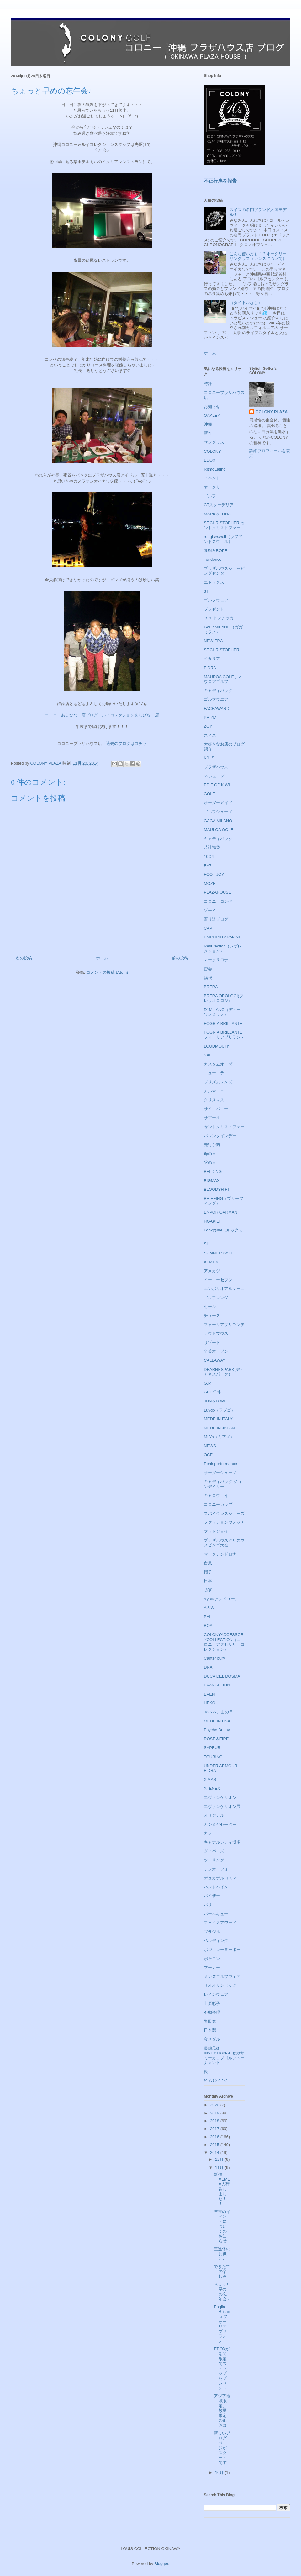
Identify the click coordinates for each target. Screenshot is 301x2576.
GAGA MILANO (218, 820)
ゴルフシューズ (218, 811)
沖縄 (208, 424)
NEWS (210, 1445)
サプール (212, 1117)
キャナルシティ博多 (222, 1842)
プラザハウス (216, 767)
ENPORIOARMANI (221, 1212)
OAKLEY (212, 415)
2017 (215, 2128)
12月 (220, 2159)
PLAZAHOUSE (217, 892)
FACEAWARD (216, 708)
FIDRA (210, 667)
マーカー (212, 1967)
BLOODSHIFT (217, 1189)
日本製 (210, 2030)
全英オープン (216, 1351)
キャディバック (218, 838)
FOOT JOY (214, 874)
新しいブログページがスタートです (222, 2448)
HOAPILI (212, 1221)
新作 (208, 433)
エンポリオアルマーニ (224, 1288)
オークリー (214, 487)
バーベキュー (216, 1914)
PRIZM (210, 717)
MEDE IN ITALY (218, 1419)
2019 (215, 2113)
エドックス (214, 582)
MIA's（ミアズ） (219, 1436)
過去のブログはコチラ (126, 743)
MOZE (210, 883)
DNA (208, 1667)
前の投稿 (180, 958)
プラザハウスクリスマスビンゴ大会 (224, 1543)
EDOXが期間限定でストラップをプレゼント (222, 2368)
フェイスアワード (220, 1922)
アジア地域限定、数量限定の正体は (222, 2410)
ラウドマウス (216, 1333)
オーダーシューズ (220, 1472)
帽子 (208, 1572)
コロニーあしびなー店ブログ (71, 715)
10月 (220, 2472)
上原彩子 (212, 2003)
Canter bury (214, 1658)
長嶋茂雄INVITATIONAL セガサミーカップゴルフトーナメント (224, 2055)
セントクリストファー (224, 1126)
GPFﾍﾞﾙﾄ (212, 1392)
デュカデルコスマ (220, 1878)
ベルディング (216, 1940)
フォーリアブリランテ (224, 1324)
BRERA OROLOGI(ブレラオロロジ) (223, 998)
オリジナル (214, 1815)
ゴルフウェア (216, 600)
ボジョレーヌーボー (222, 1949)
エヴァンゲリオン (220, 1797)
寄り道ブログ (216, 919)
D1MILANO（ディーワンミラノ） (222, 1012)
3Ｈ (207, 591)
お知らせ (212, 406)
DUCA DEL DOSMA (222, 1676)
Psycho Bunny (217, 1729)
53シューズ (214, 776)
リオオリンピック (220, 1985)
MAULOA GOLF (218, 829)
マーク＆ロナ (216, 960)
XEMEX (211, 1262)
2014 (215, 2152)
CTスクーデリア (219, 505)
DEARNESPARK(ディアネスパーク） (224, 1372)
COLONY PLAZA (272, 412)
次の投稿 (24, 958)
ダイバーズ (214, 1851)
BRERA (211, 986)
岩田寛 (210, 2021)
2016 (215, 2137)
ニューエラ (214, 1073)
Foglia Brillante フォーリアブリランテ (222, 2324)
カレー (210, 1833)
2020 (215, 2105)
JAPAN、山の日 (218, 1712)
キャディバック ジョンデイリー (223, 1484)
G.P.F (209, 1383)
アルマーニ (214, 1091)
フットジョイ (216, 1531)
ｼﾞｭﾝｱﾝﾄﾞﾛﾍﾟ (216, 2080)
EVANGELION (217, 1685)
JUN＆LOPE (215, 1401)
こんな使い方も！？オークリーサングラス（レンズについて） (258, 256)
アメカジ (212, 1270)
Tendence (212, 559)
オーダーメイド (218, 802)
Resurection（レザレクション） (223, 948)
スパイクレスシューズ (224, 1513)
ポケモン (212, 1958)
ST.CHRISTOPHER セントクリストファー (224, 525)
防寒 (208, 1589)
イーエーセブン (218, 1280)
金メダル (212, 2039)
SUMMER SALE (219, 1253)
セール (210, 1306)
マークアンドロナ (220, 1554)
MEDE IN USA (217, 1721)
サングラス (214, 442)
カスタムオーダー (220, 1064)
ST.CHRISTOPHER (221, 650)
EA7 (208, 865)
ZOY (208, 726)
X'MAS (210, 1779)
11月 (220, 2167)
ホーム (102, 958)
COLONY (212, 451)
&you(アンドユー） (221, 1599)
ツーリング (214, 1860)
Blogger (161, 2563)
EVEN (209, 1694)
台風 (208, 1563)
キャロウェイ (216, 1495)
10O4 (209, 856)
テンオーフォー (218, 1869)
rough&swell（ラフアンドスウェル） (223, 539)
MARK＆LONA (217, 514)
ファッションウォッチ (224, 1522)
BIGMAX (212, 1180)
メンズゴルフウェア (222, 1976)
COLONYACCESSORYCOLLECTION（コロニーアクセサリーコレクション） (224, 1642)
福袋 (208, 977)
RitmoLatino (214, 469)
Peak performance (220, 1463)
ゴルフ (210, 495)
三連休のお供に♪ (222, 2254)
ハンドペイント (218, 1887)
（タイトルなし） (246, 302)
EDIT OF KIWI (217, 784)
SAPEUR (212, 1747)
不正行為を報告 (220, 180)
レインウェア (216, 1994)
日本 (208, 1580)
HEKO (209, 1703)
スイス (210, 735)
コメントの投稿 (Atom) (107, 972)
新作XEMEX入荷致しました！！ (222, 2189)
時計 (208, 383)
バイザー (212, 1895)
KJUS (209, 758)
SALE (209, 1055)
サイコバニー (216, 1109)
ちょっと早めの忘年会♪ (222, 2291)
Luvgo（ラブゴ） (219, 1410)
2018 (215, 2121)
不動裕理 (212, 2012)
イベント (212, 478)
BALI (208, 1616)
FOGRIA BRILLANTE (223, 1023)
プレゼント (214, 609)
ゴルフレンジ (216, 1297)
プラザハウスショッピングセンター (224, 571)
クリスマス (214, 1099)
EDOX (209, 460)
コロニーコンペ (218, 901)
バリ (208, 1904)
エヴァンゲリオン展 (222, 1806)
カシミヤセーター (220, 1824)
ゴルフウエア (216, 699)
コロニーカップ (218, 1504)
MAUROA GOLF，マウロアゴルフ (223, 679)
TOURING (213, 1756)
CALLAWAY (214, 1360)
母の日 (210, 1153)
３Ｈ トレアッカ (219, 618)
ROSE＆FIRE (216, 1739)
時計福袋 (212, 847)
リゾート (212, 1342)
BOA (208, 1625)
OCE (208, 1455)
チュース (212, 1315)
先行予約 (212, 1144)
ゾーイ (210, 910)
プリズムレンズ (218, 1082)
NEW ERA (213, 640)
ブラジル (212, 1931)
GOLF (209, 794)
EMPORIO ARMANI (222, 937)
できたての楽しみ (222, 2271)
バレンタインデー (220, 1135)
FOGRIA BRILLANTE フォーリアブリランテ (224, 1035)
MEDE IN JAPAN (219, 1428)
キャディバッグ (218, 690)
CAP (208, 928)
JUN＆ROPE (215, 550)
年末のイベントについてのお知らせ (222, 2226)
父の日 (210, 1162)
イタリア (212, 658)
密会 (208, 969)
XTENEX (212, 1788)
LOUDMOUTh (217, 1046)
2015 (215, 2144)
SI (206, 1244)
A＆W (209, 1607)
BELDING (213, 1171)
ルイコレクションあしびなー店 (130, 715)
